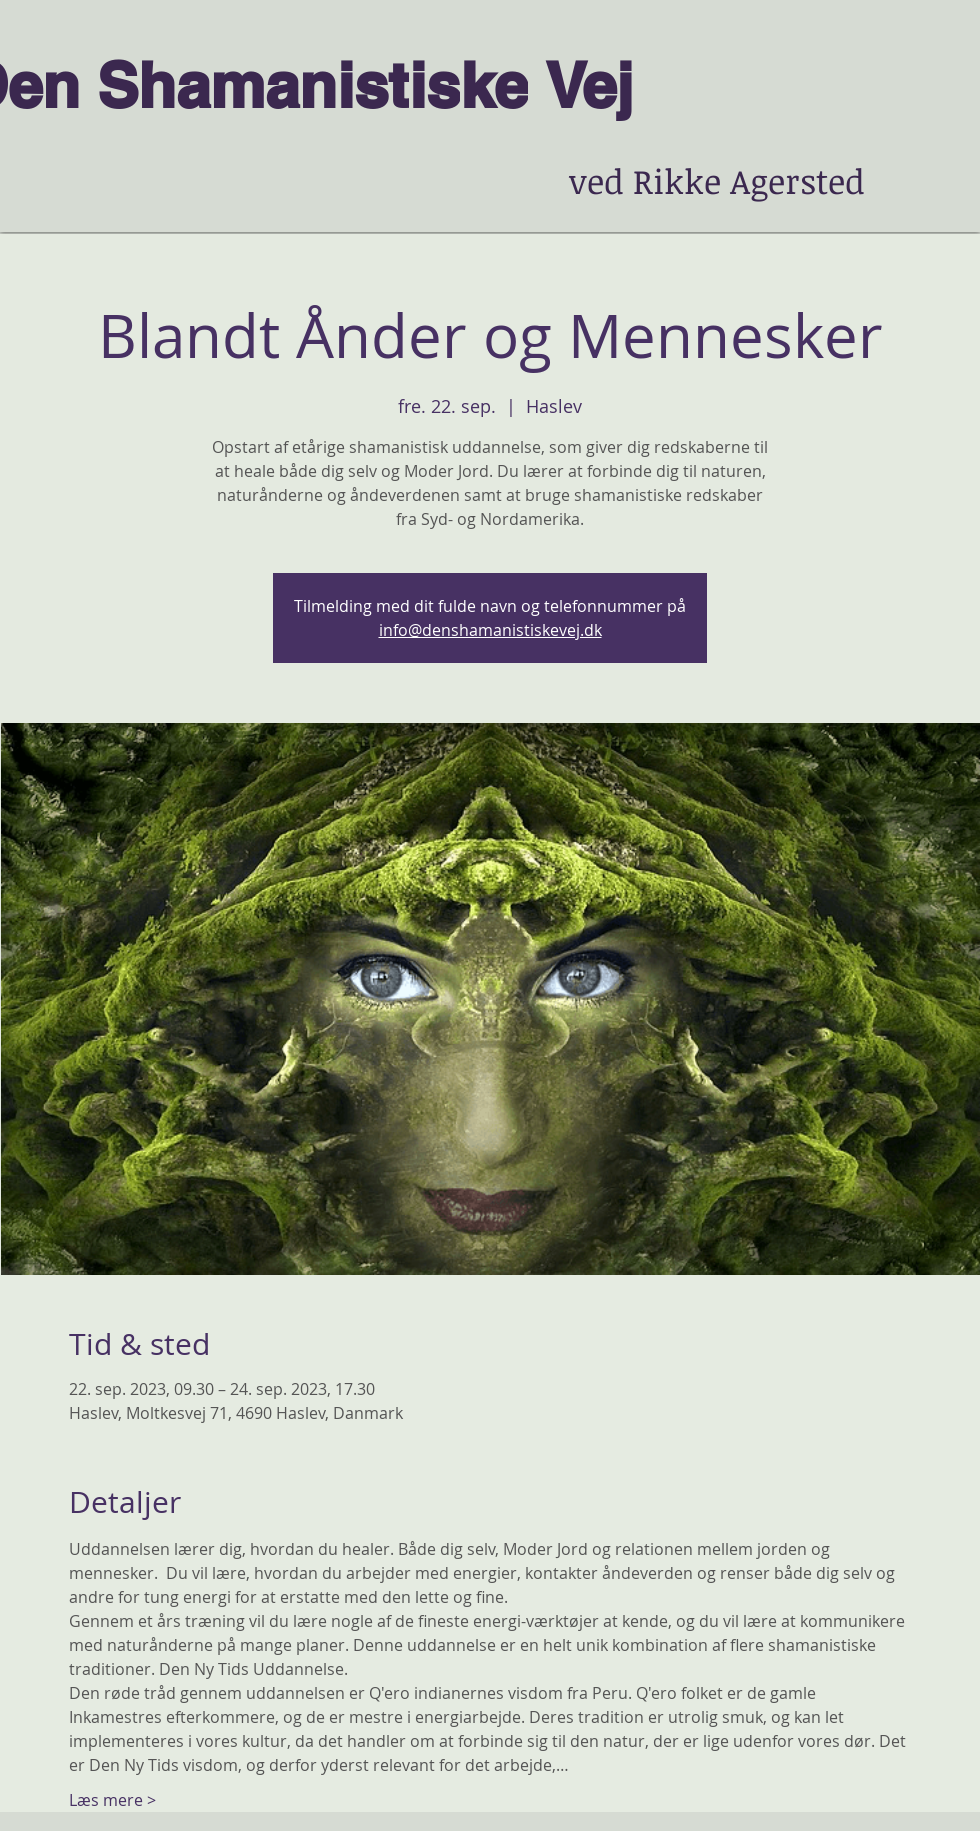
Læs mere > (112, 1800)
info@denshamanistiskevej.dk (490, 630)
